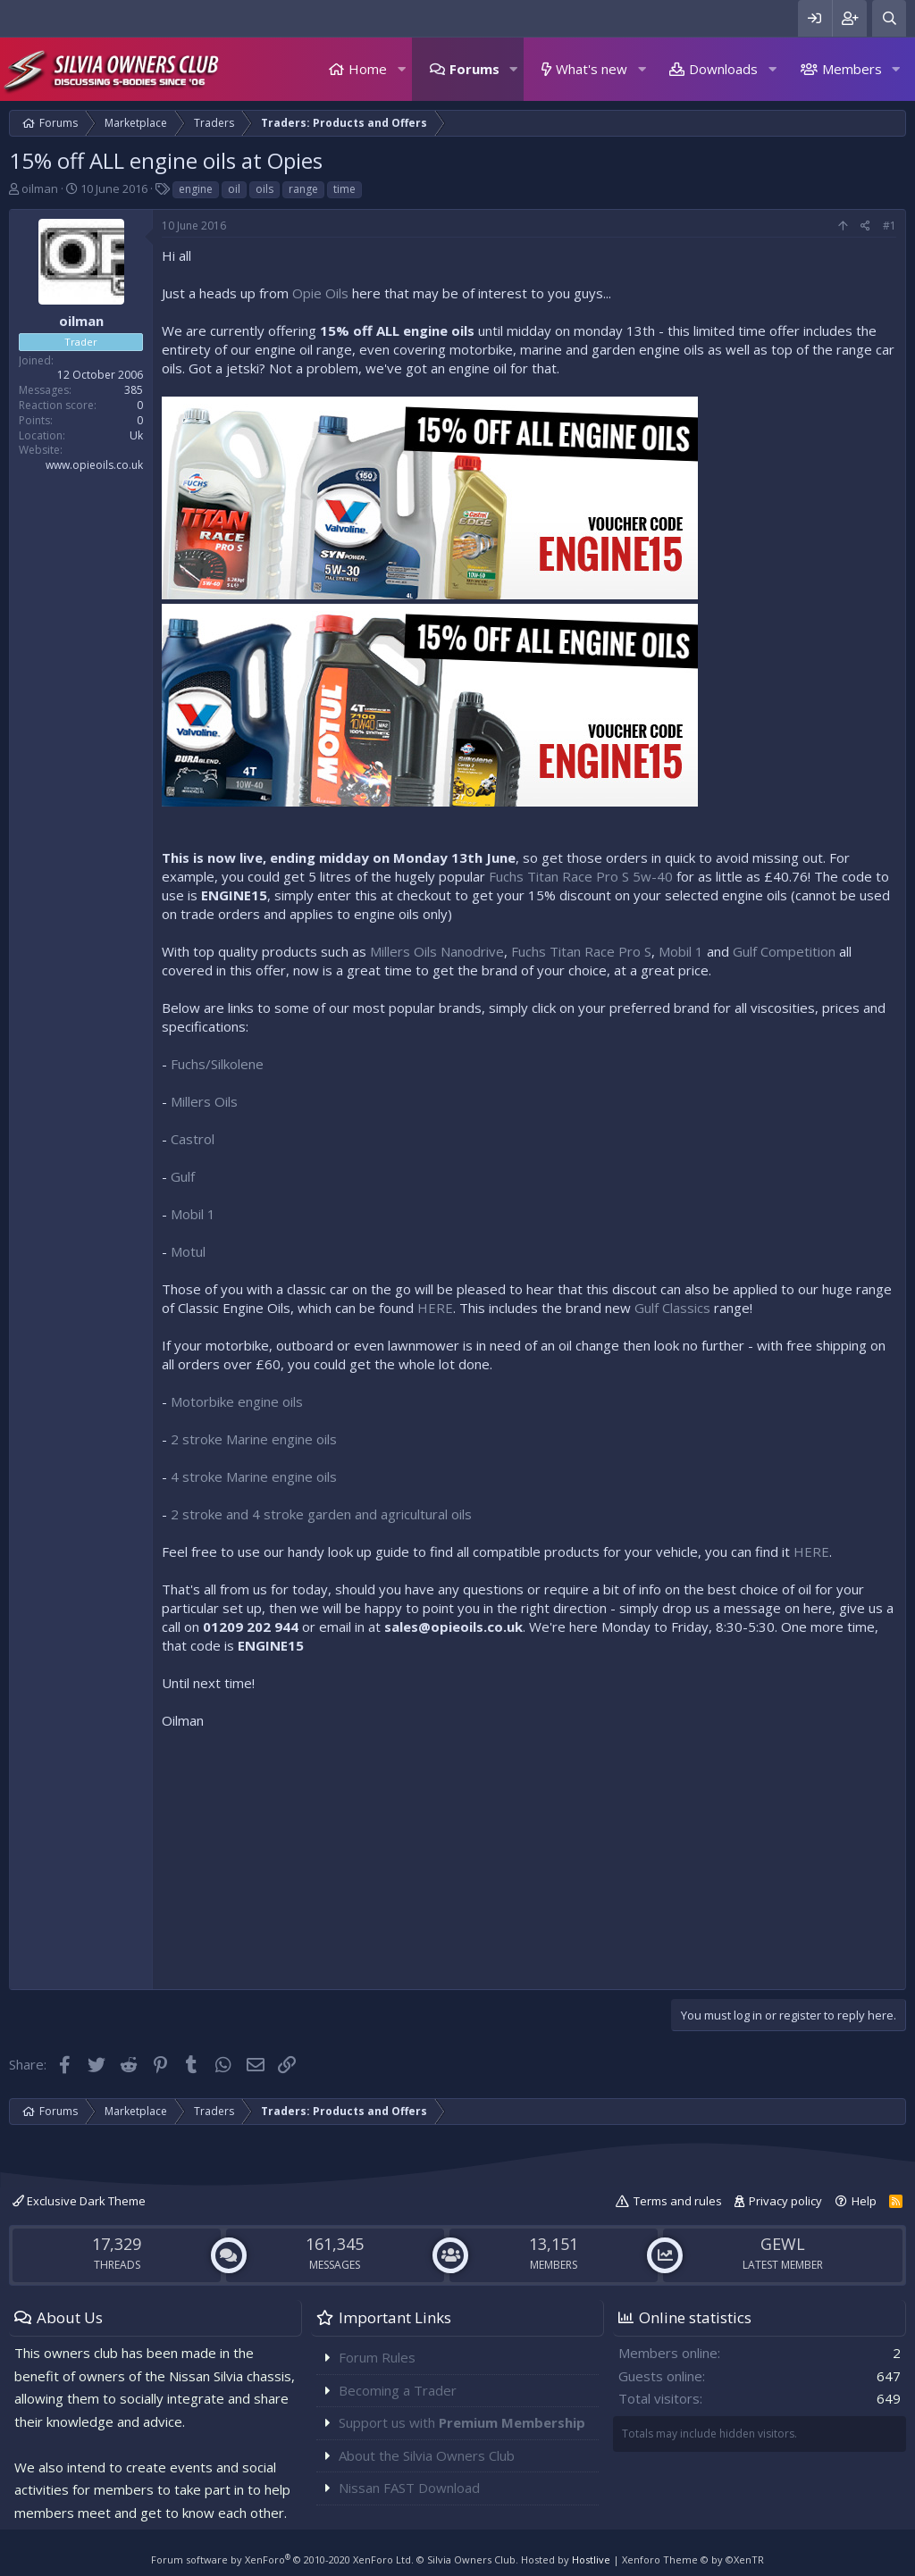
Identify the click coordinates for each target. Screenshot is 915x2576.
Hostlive (591, 2559)
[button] (401, 69)
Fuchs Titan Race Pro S (581, 951)
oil (234, 189)
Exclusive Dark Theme (79, 2201)
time (344, 189)
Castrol (192, 1139)
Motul (188, 1251)
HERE (435, 1308)
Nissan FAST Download (409, 2488)
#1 (889, 225)
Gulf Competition (784, 951)
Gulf (183, 1176)
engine (196, 189)
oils (264, 189)
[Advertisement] (529, 1855)
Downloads (723, 69)
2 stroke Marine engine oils (254, 1439)
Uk (136, 435)
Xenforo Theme (693, 2559)
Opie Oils (320, 293)
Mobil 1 (681, 951)
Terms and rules (678, 2201)
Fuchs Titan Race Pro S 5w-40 (581, 876)
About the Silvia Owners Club (427, 2455)
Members (852, 69)
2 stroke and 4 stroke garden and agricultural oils (321, 1514)
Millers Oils (204, 1101)
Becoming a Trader (398, 2390)
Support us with (462, 2422)
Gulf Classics (672, 1308)
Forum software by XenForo (282, 2559)
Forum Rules (377, 2357)
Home (367, 69)
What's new (591, 69)
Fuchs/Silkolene (217, 1064)
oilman (39, 188)
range (303, 189)
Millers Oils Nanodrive (437, 951)
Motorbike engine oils (237, 1401)
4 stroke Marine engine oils (254, 1476)
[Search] (889, 18)
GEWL (782, 2243)
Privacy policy (785, 2201)
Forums (474, 69)
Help (864, 2201)
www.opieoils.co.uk (94, 465)
